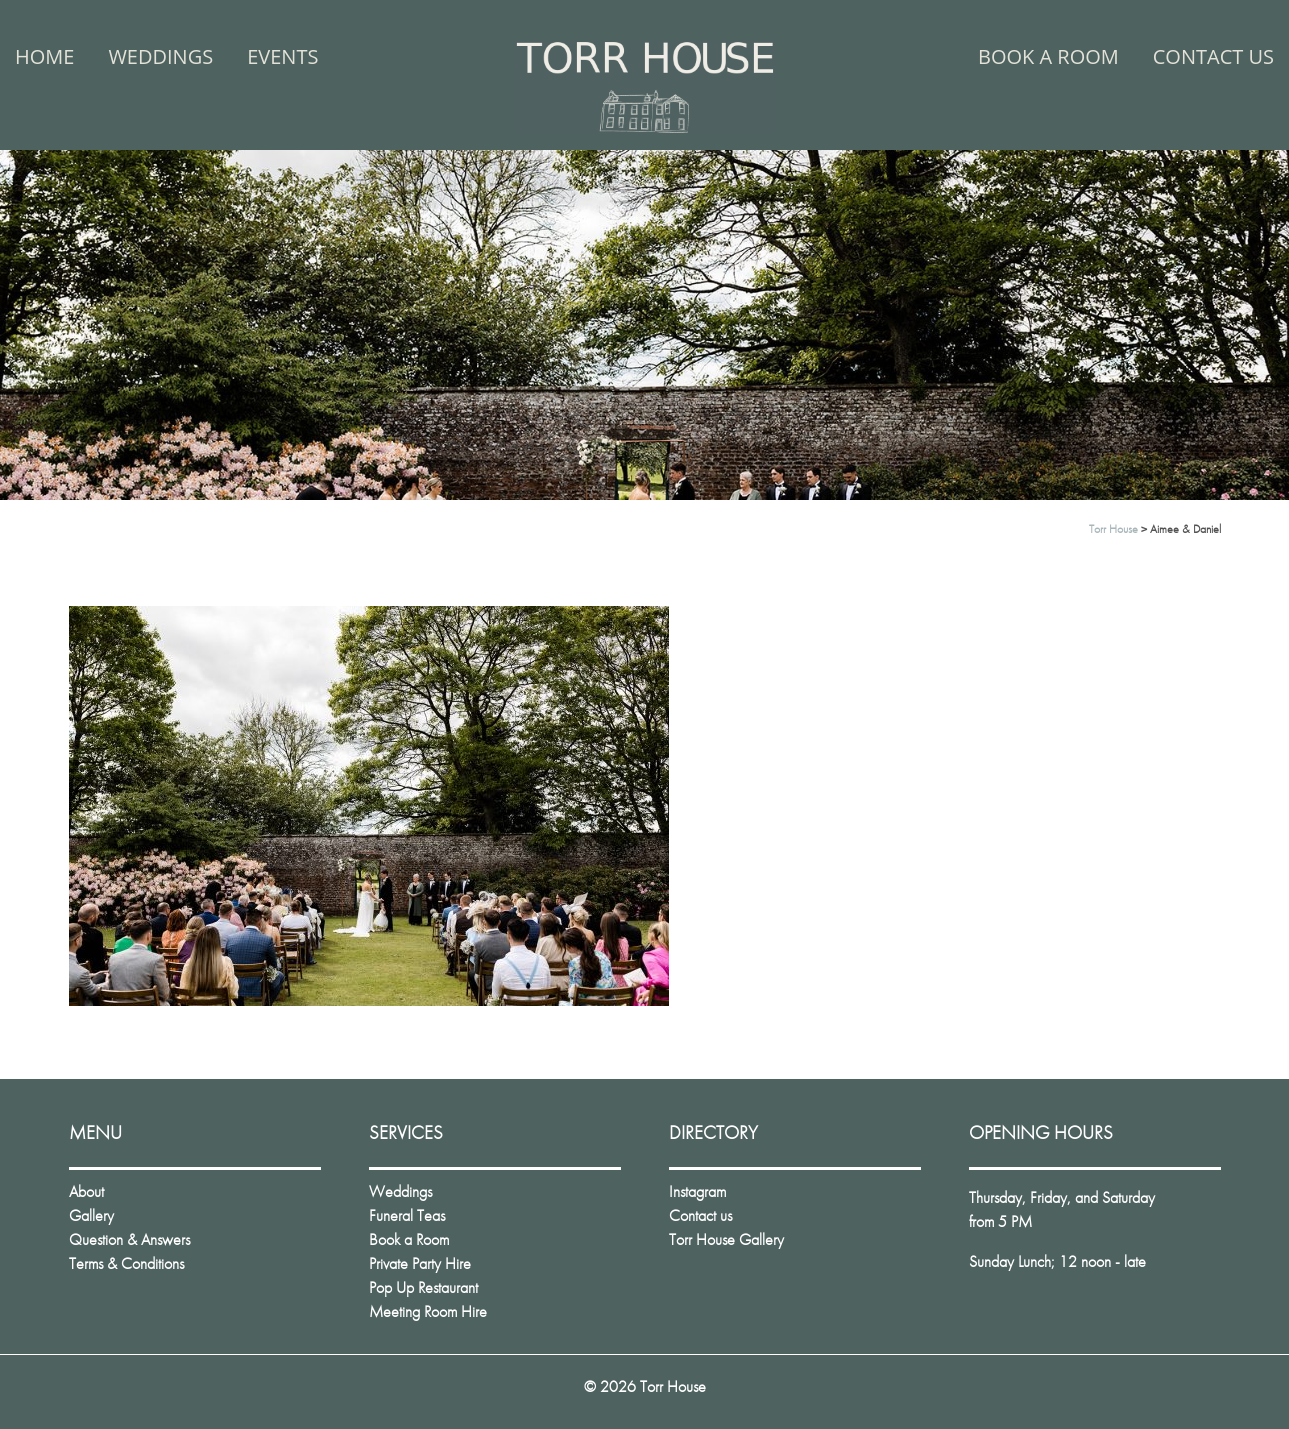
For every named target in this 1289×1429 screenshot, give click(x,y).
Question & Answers (129, 1239)
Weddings (160, 56)
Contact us (1213, 56)
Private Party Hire (420, 1263)
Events (282, 56)
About (86, 1191)
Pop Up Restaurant (423, 1287)
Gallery (91, 1215)
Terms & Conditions (126, 1263)
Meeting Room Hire (428, 1311)
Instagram (697, 1191)
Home (44, 56)
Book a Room (1048, 56)
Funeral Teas (407, 1215)
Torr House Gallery (726, 1239)
